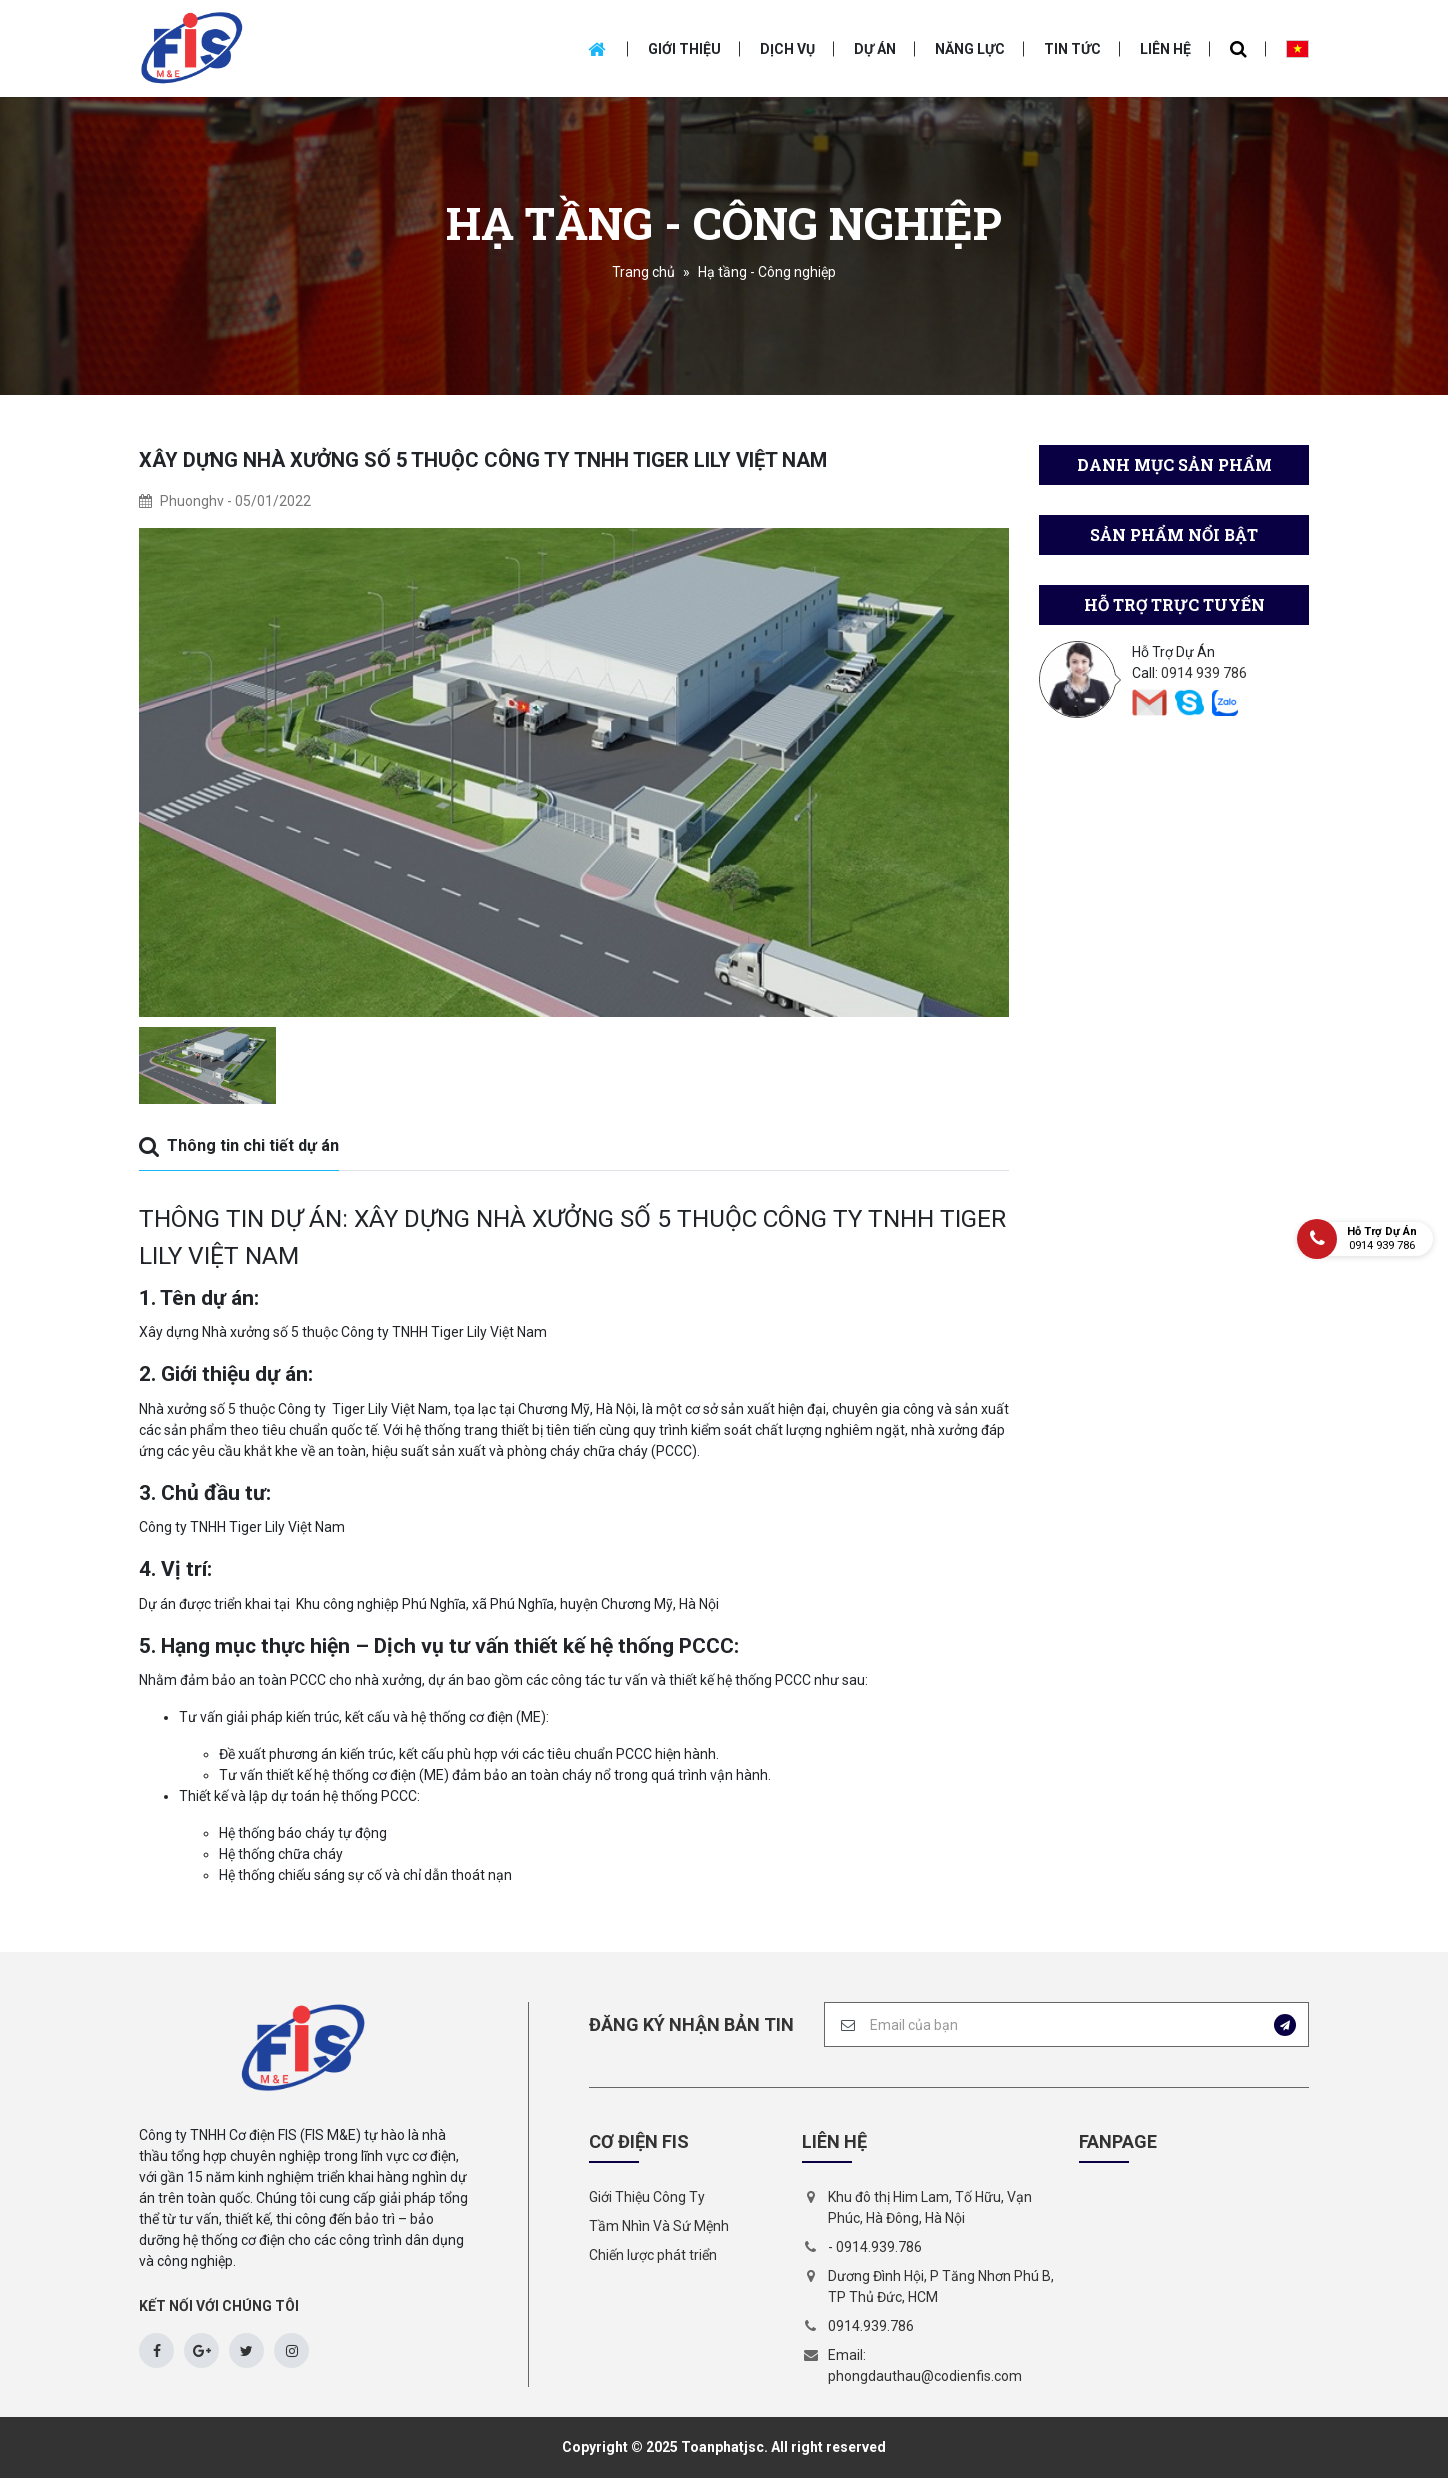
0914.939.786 (879, 2247)
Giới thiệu (684, 49)
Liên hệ (1165, 49)
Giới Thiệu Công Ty (647, 2197)
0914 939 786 (1204, 673)
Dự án (875, 49)
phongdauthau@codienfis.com (925, 2376)
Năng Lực (970, 49)
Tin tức (1072, 49)
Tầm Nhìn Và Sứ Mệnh (659, 2226)
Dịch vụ (787, 49)
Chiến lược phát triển (653, 2255)
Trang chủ (643, 272)
